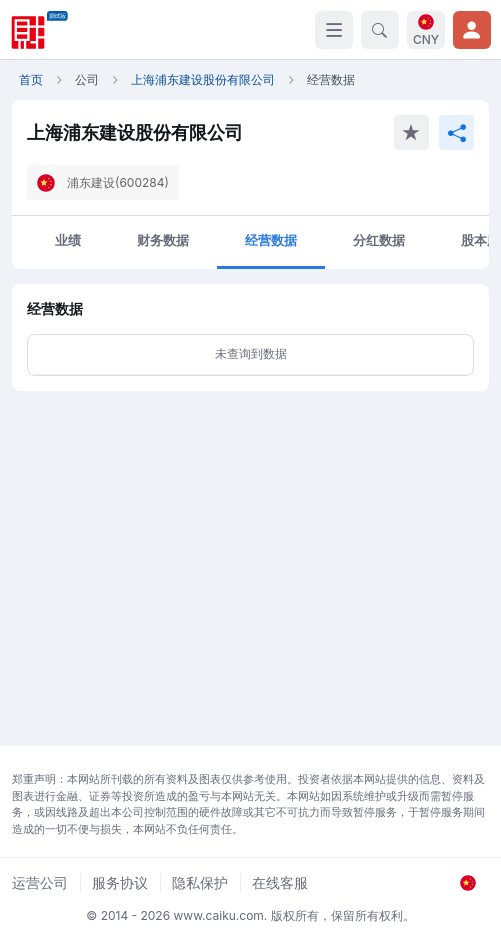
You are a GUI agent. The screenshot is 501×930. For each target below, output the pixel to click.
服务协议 (120, 882)
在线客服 (280, 882)
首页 (31, 79)
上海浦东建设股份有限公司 (203, 79)
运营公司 (40, 882)
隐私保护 (200, 882)
